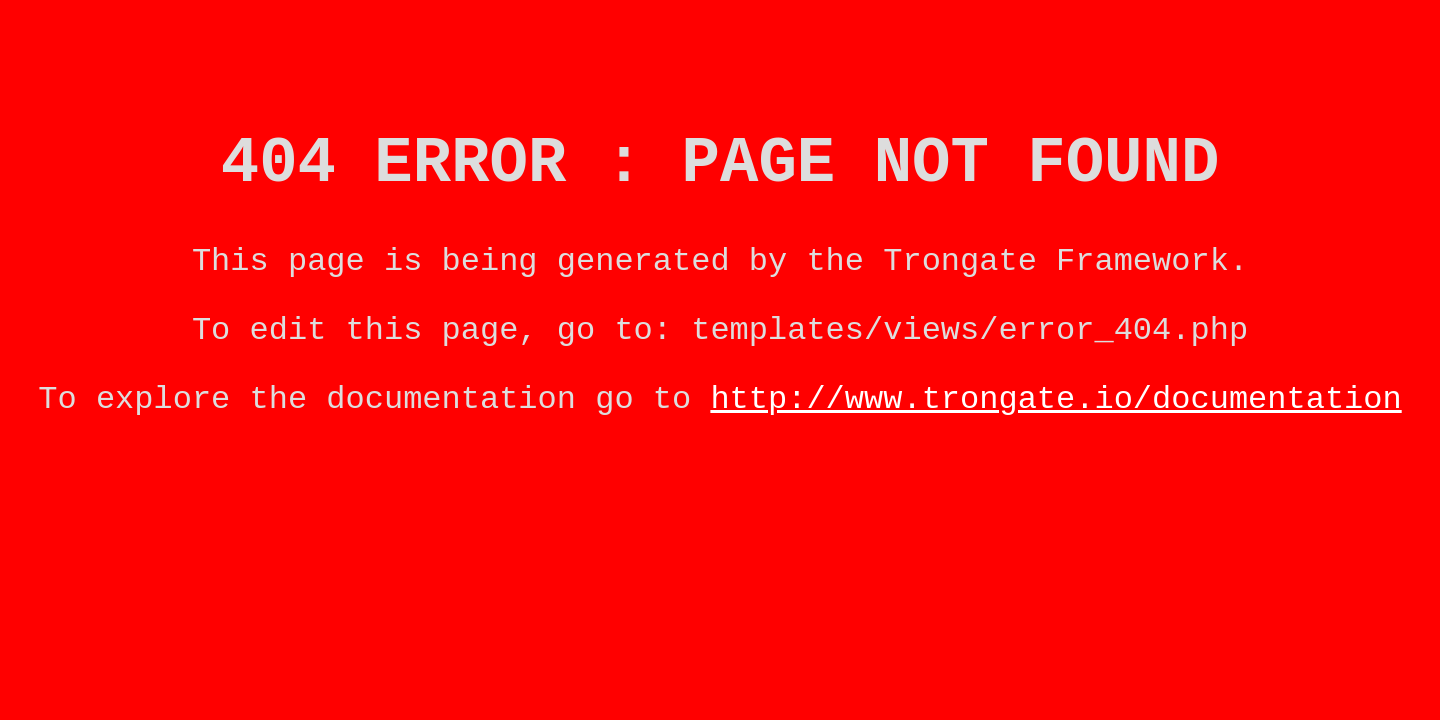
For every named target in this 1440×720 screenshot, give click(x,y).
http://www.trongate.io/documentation (1055, 429)
